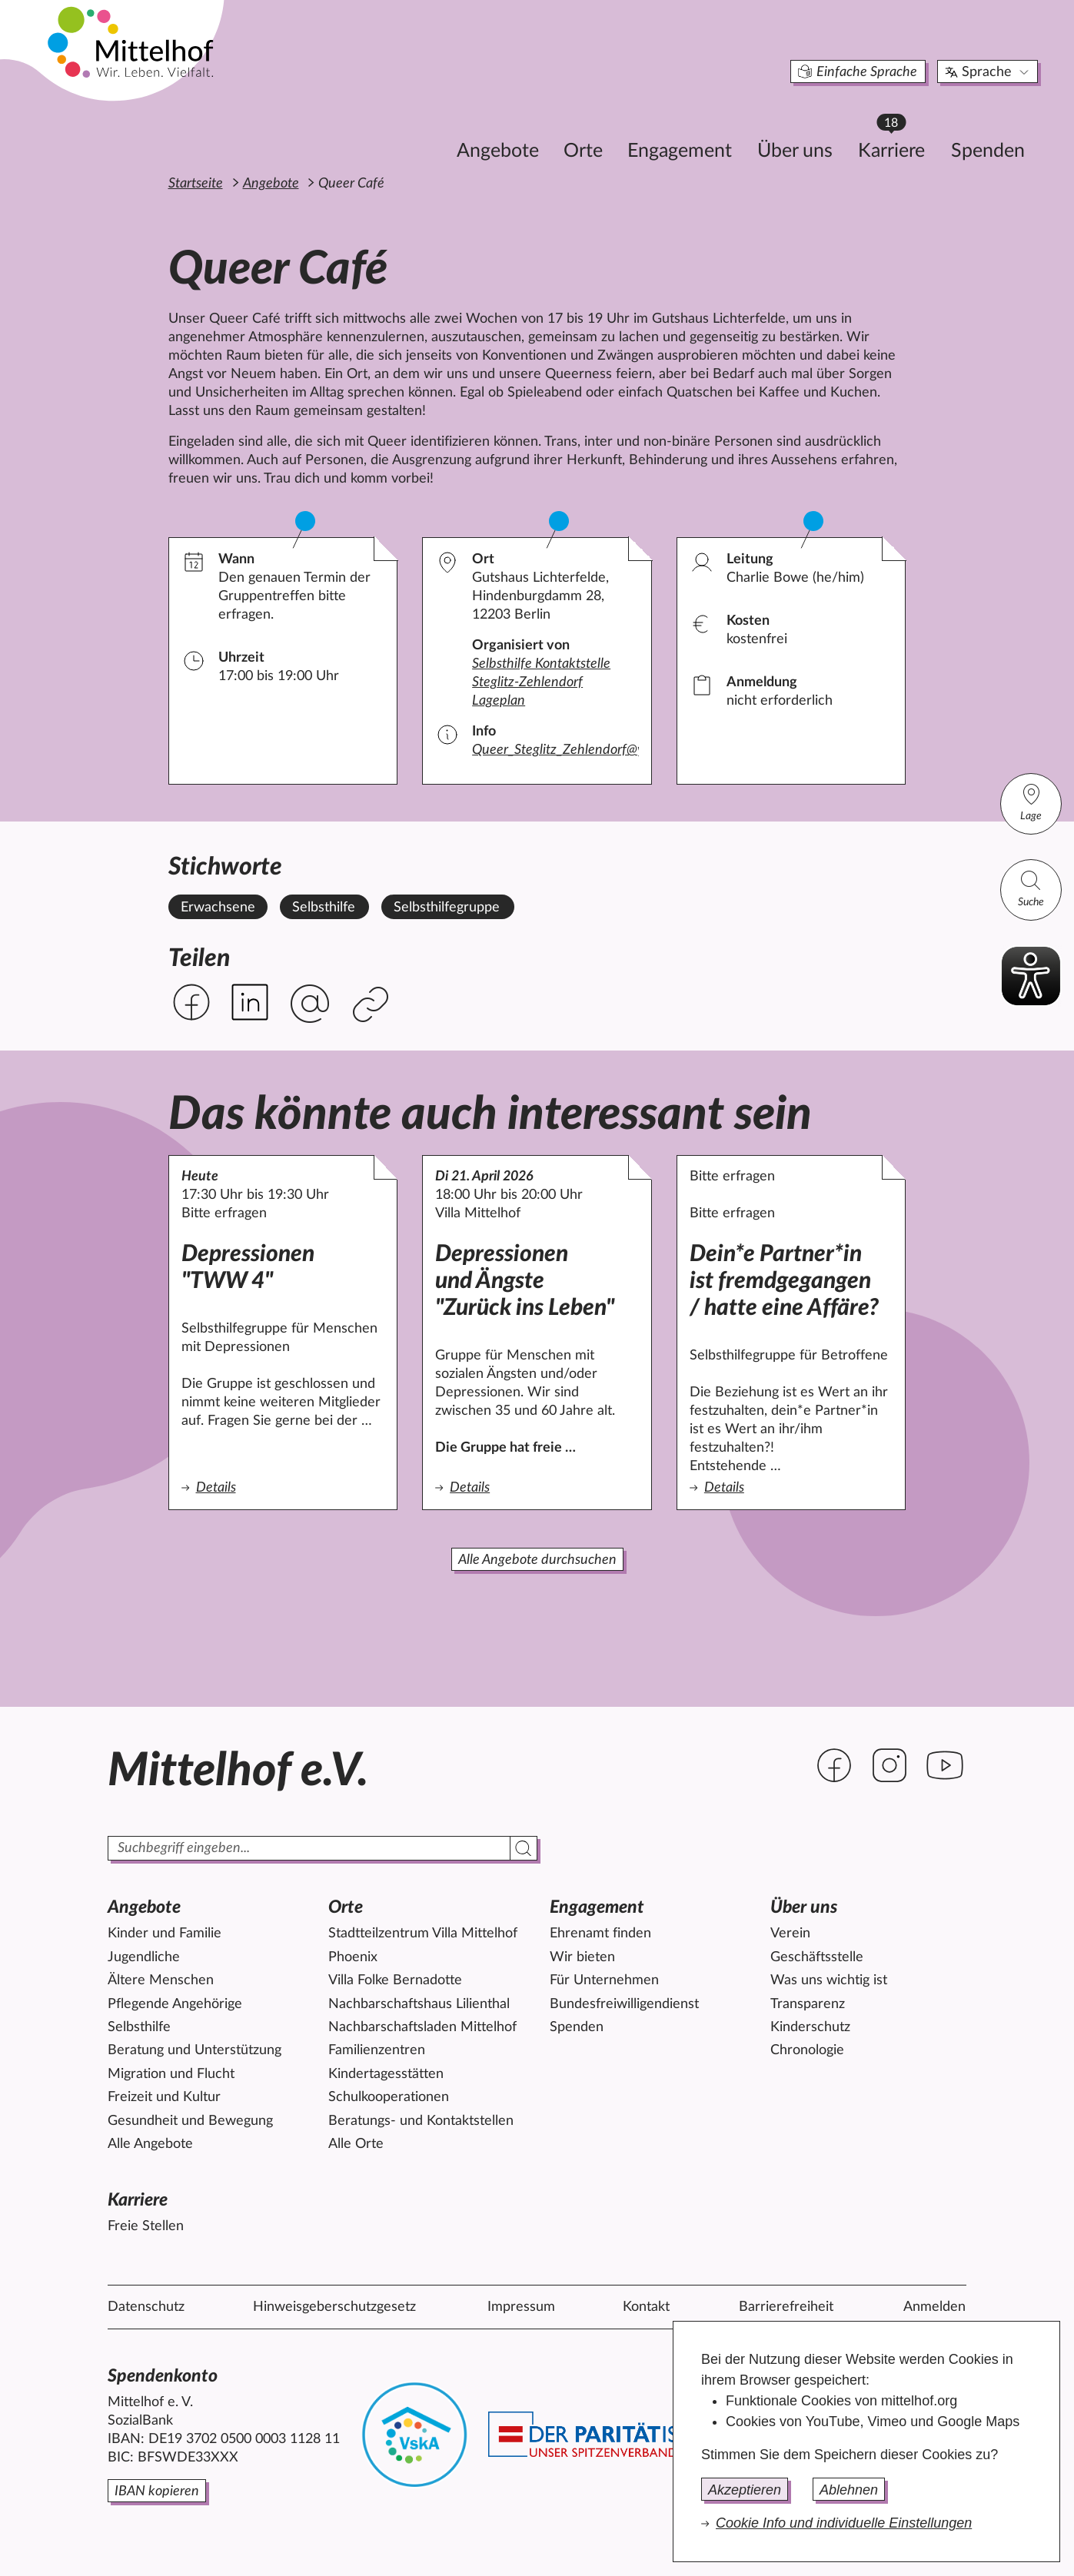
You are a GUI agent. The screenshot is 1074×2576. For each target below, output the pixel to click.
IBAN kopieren (157, 2491)
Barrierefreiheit (786, 2307)
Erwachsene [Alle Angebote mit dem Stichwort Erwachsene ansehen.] (218, 908)
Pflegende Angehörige (175, 2004)
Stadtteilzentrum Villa (422, 1933)
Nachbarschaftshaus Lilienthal (419, 2004)
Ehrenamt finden (600, 1933)
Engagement (609, 128)
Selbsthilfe (139, 2027)
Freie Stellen (146, 2226)
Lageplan (498, 701)
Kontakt (646, 2307)
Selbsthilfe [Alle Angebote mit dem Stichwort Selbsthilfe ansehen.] (323, 908)
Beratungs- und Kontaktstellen (421, 2121)
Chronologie (807, 2050)
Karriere (828, 123)
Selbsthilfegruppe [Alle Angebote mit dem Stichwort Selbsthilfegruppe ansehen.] (447, 908)
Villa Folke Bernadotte (395, 1980)
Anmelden (934, 2307)
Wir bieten (582, 1957)
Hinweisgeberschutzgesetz (334, 2307)
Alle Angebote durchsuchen (537, 1560)
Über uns (724, 128)
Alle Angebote (150, 2144)
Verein (790, 1933)
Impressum (521, 2307)
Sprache (917, 49)
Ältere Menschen (161, 1980)
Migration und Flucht (171, 2074)
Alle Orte (356, 2144)
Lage (1031, 802)
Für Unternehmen (604, 1980)
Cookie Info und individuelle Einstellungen (844, 2523)
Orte (512, 128)
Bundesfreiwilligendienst (624, 2004)
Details (283, 1487)
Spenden (917, 128)
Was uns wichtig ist (828, 1980)
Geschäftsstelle (816, 1957)
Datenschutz (146, 2307)
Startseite (195, 184)
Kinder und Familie (164, 1933)
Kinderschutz (810, 2027)
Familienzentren (376, 2050)
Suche (1031, 888)
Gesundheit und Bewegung (190, 2121)
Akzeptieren (744, 2490)
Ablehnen (849, 2490)
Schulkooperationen (388, 2097)
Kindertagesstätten (386, 2074)
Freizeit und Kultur (164, 2097)
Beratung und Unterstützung (194, 2050)
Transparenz (807, 2004)
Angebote (427, 128)
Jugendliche (144, 1957)
